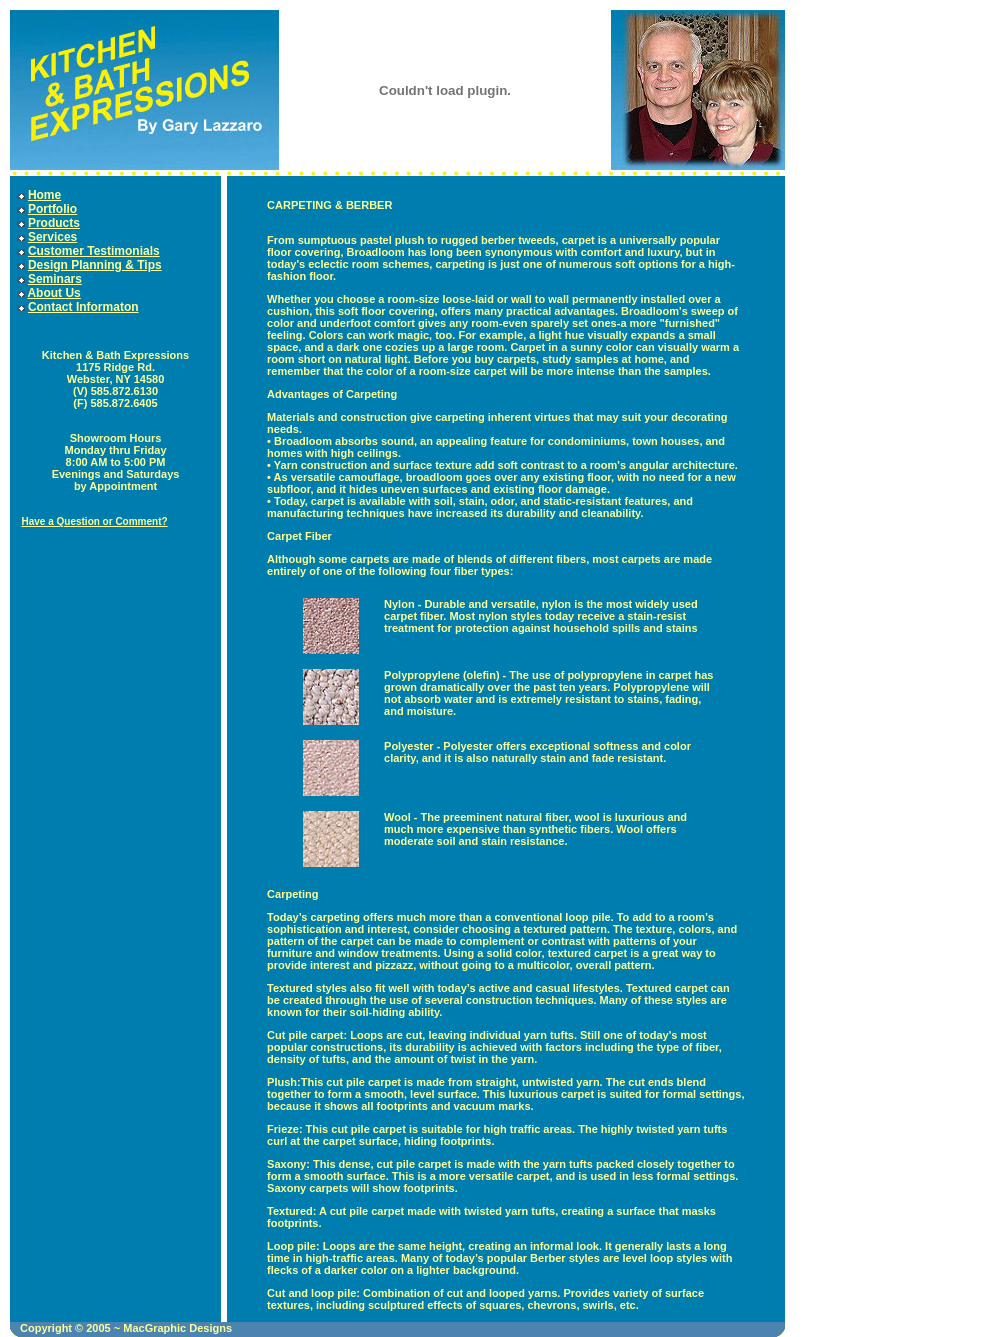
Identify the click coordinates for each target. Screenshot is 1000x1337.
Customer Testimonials (94, 251)
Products (54, 223)
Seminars (55, 279)
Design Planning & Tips (95, 265)
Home (44, 195)
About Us (53, 293)
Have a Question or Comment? (94, 521)
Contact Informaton (83, 307)
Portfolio (52, 209)
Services (52, 237)
